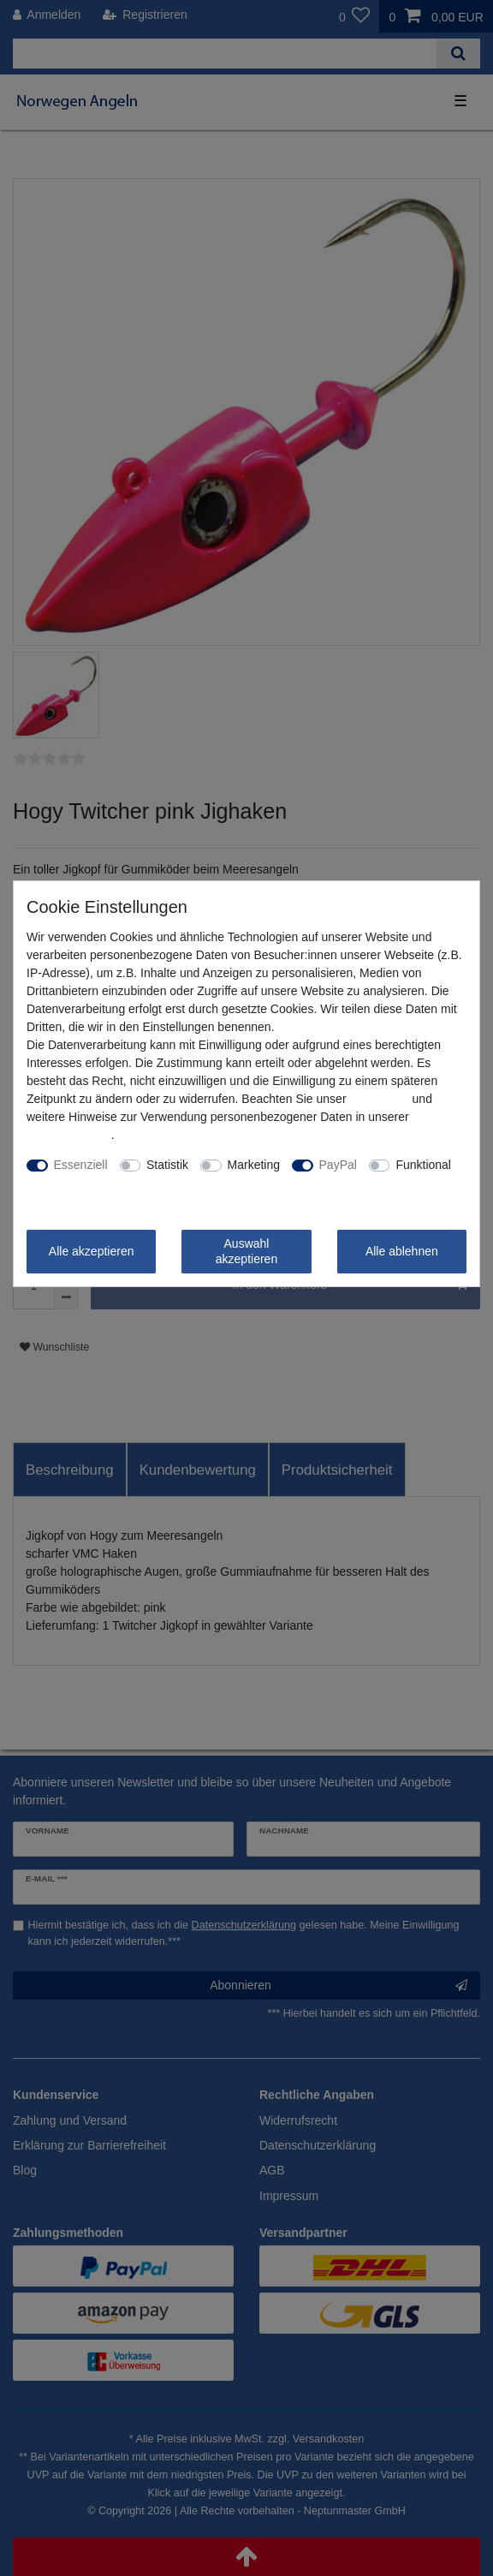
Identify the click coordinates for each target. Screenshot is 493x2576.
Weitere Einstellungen (85, 1183)
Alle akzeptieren (91, 1251)
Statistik (167, 1165)
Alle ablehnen (401, 1251)
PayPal (338, 1165)
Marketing (254, 1165)
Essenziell (81, 1165)
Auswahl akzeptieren (246, 1251)
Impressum (378, 1099)
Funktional (423, 1165)
